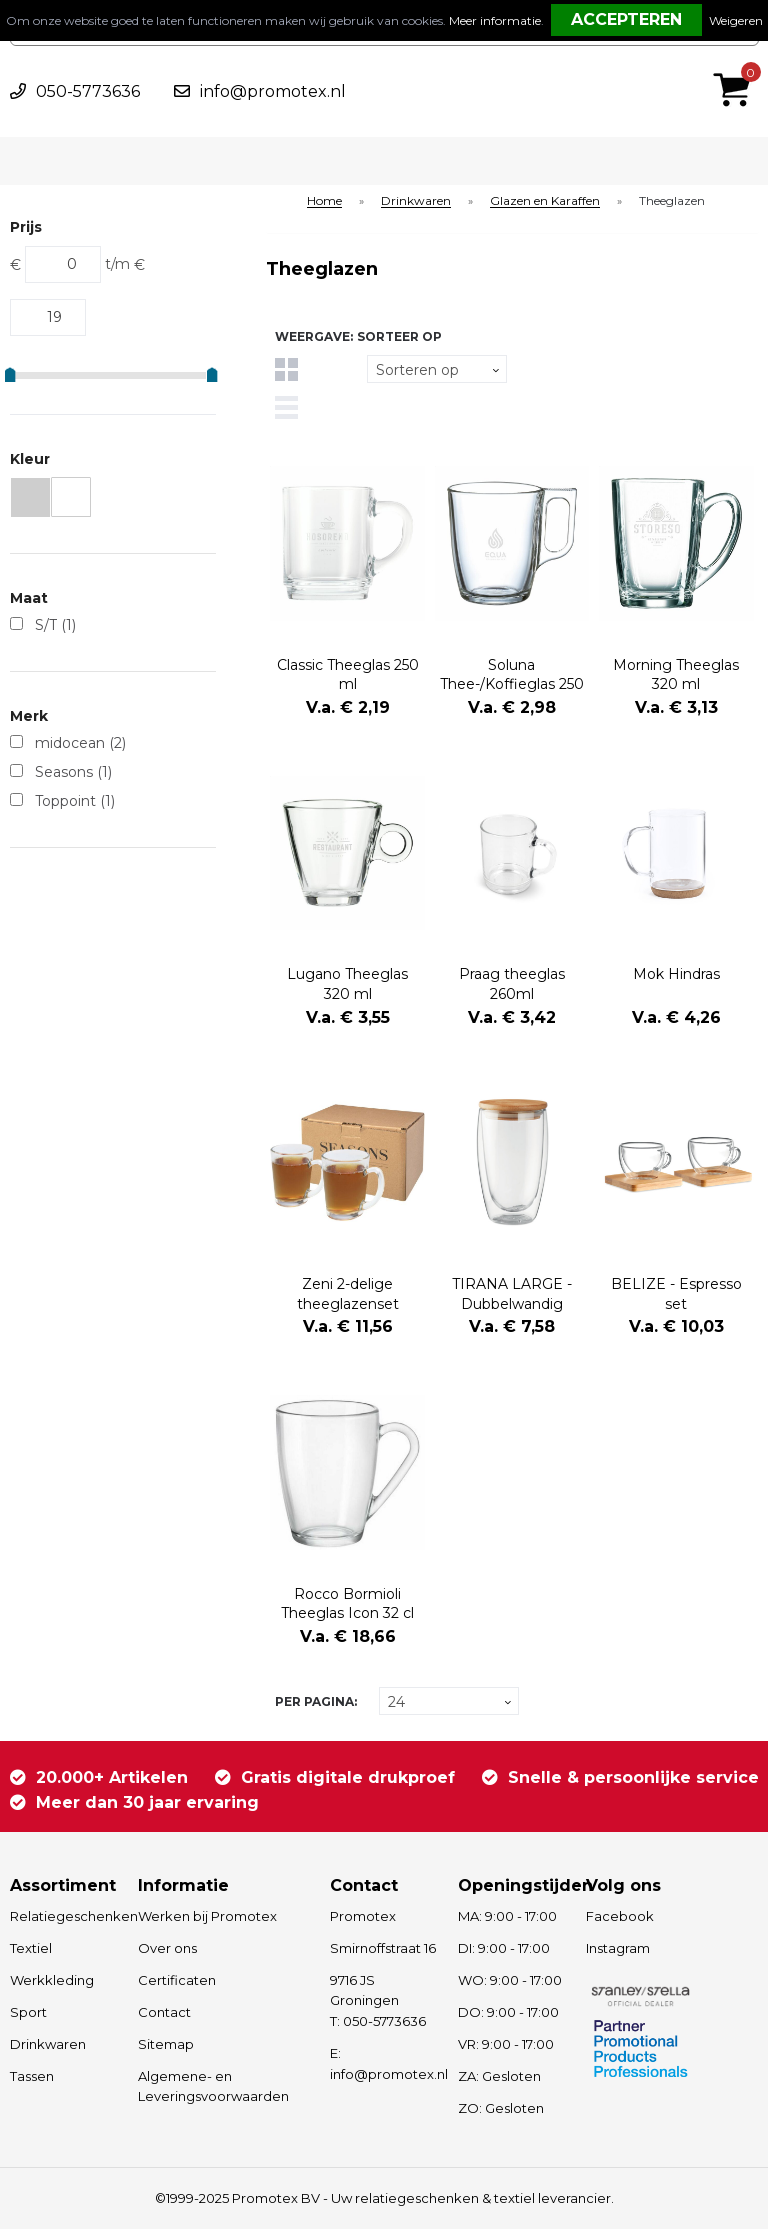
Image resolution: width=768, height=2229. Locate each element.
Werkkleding (52, 1980)
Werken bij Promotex (207, 1916)
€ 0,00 (737, 63)
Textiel (31, 1948)
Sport (28, 2012)
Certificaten (177, 1980)
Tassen (32, 2076)
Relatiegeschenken (64, 1916)
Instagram (618, 1948)
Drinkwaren (416, 201)
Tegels (286, 369)
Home (324, 201)
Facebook (620, 1916)
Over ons (167, 1948)
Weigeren (736, 20)
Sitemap (166, 2044)
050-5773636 (88, 91)
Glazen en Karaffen (545, 201)
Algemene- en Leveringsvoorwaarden (213, 2086)
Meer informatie (495, 20)
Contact (164, 2012)
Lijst (286, 407)
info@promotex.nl (273, 91)
